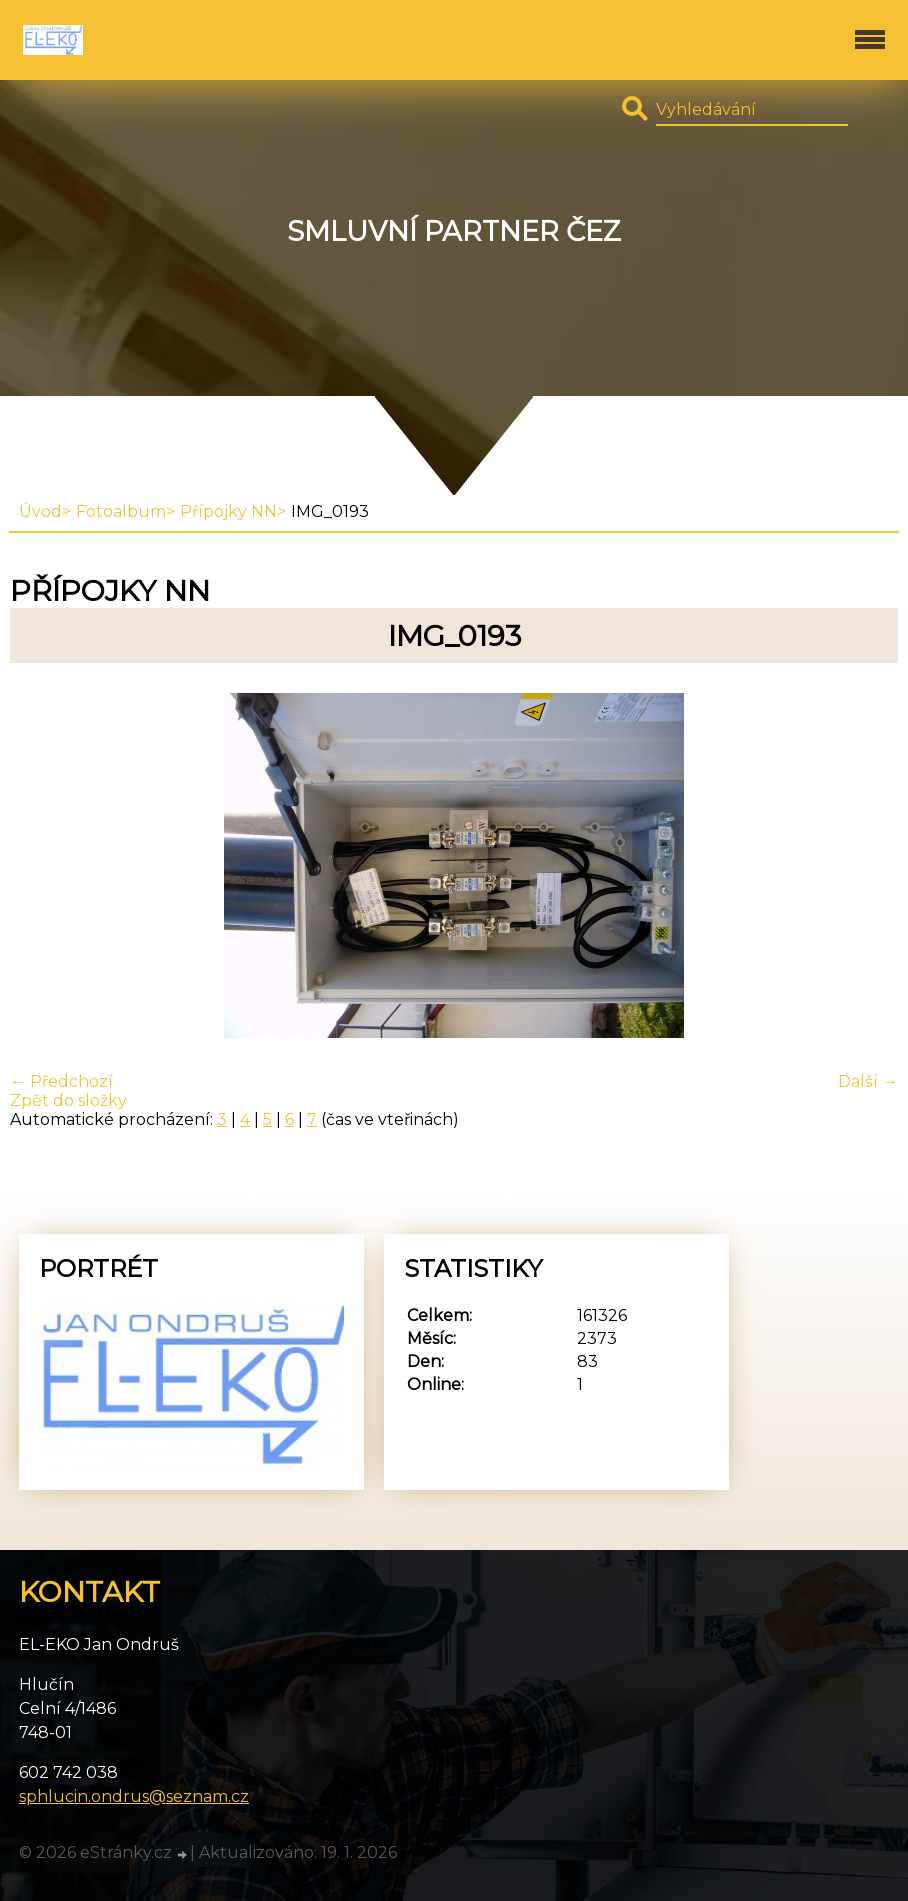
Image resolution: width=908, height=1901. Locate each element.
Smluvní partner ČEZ (454, 231)
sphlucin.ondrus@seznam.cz (134, 1796)
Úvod (40, 511)
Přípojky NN (228, 511)
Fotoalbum (121, 511)
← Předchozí (61, 1081)
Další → (868, 1081)
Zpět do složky (68, 1100)
